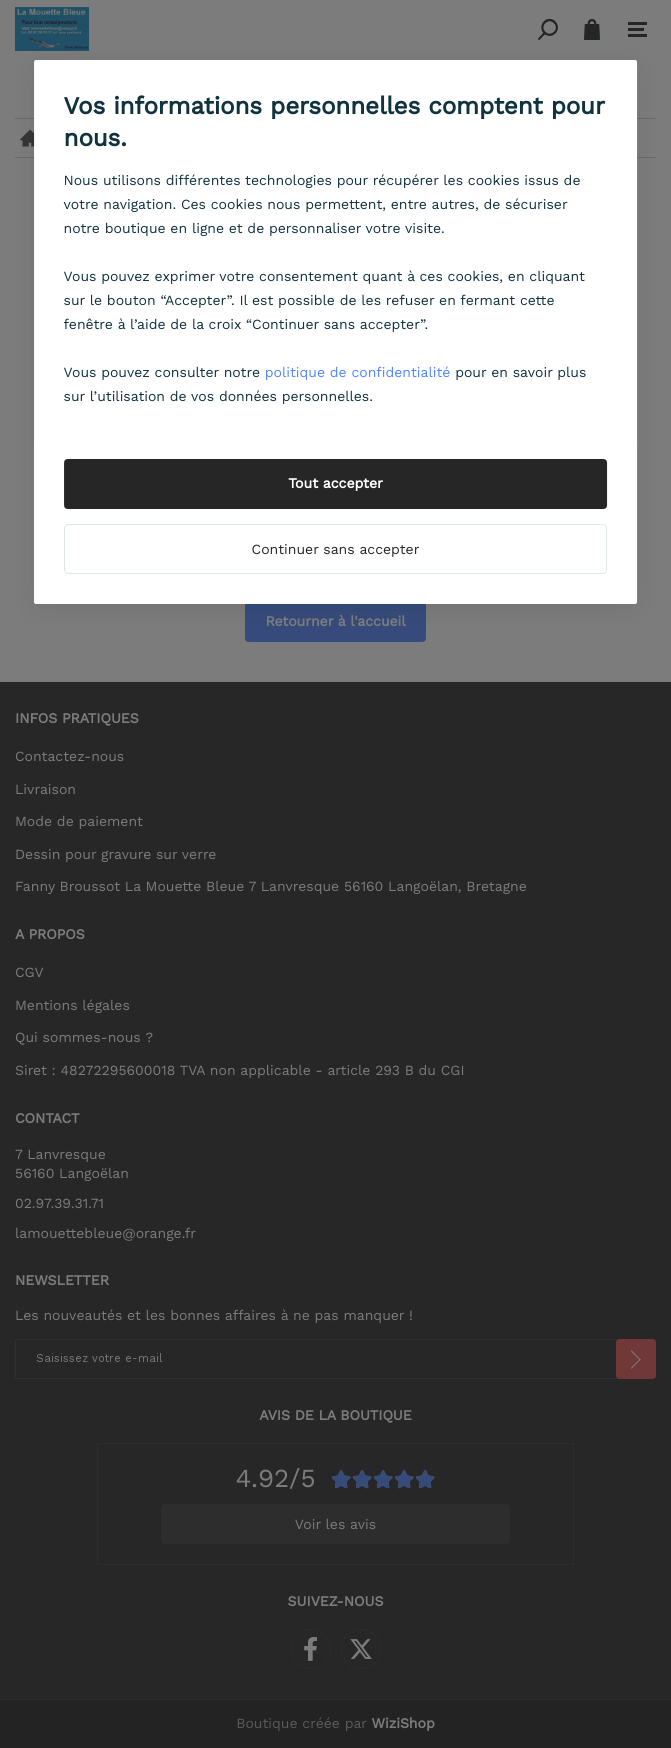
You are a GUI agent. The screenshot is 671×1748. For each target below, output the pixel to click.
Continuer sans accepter (336, 550)
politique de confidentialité (358, 373)
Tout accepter (335, 484)
